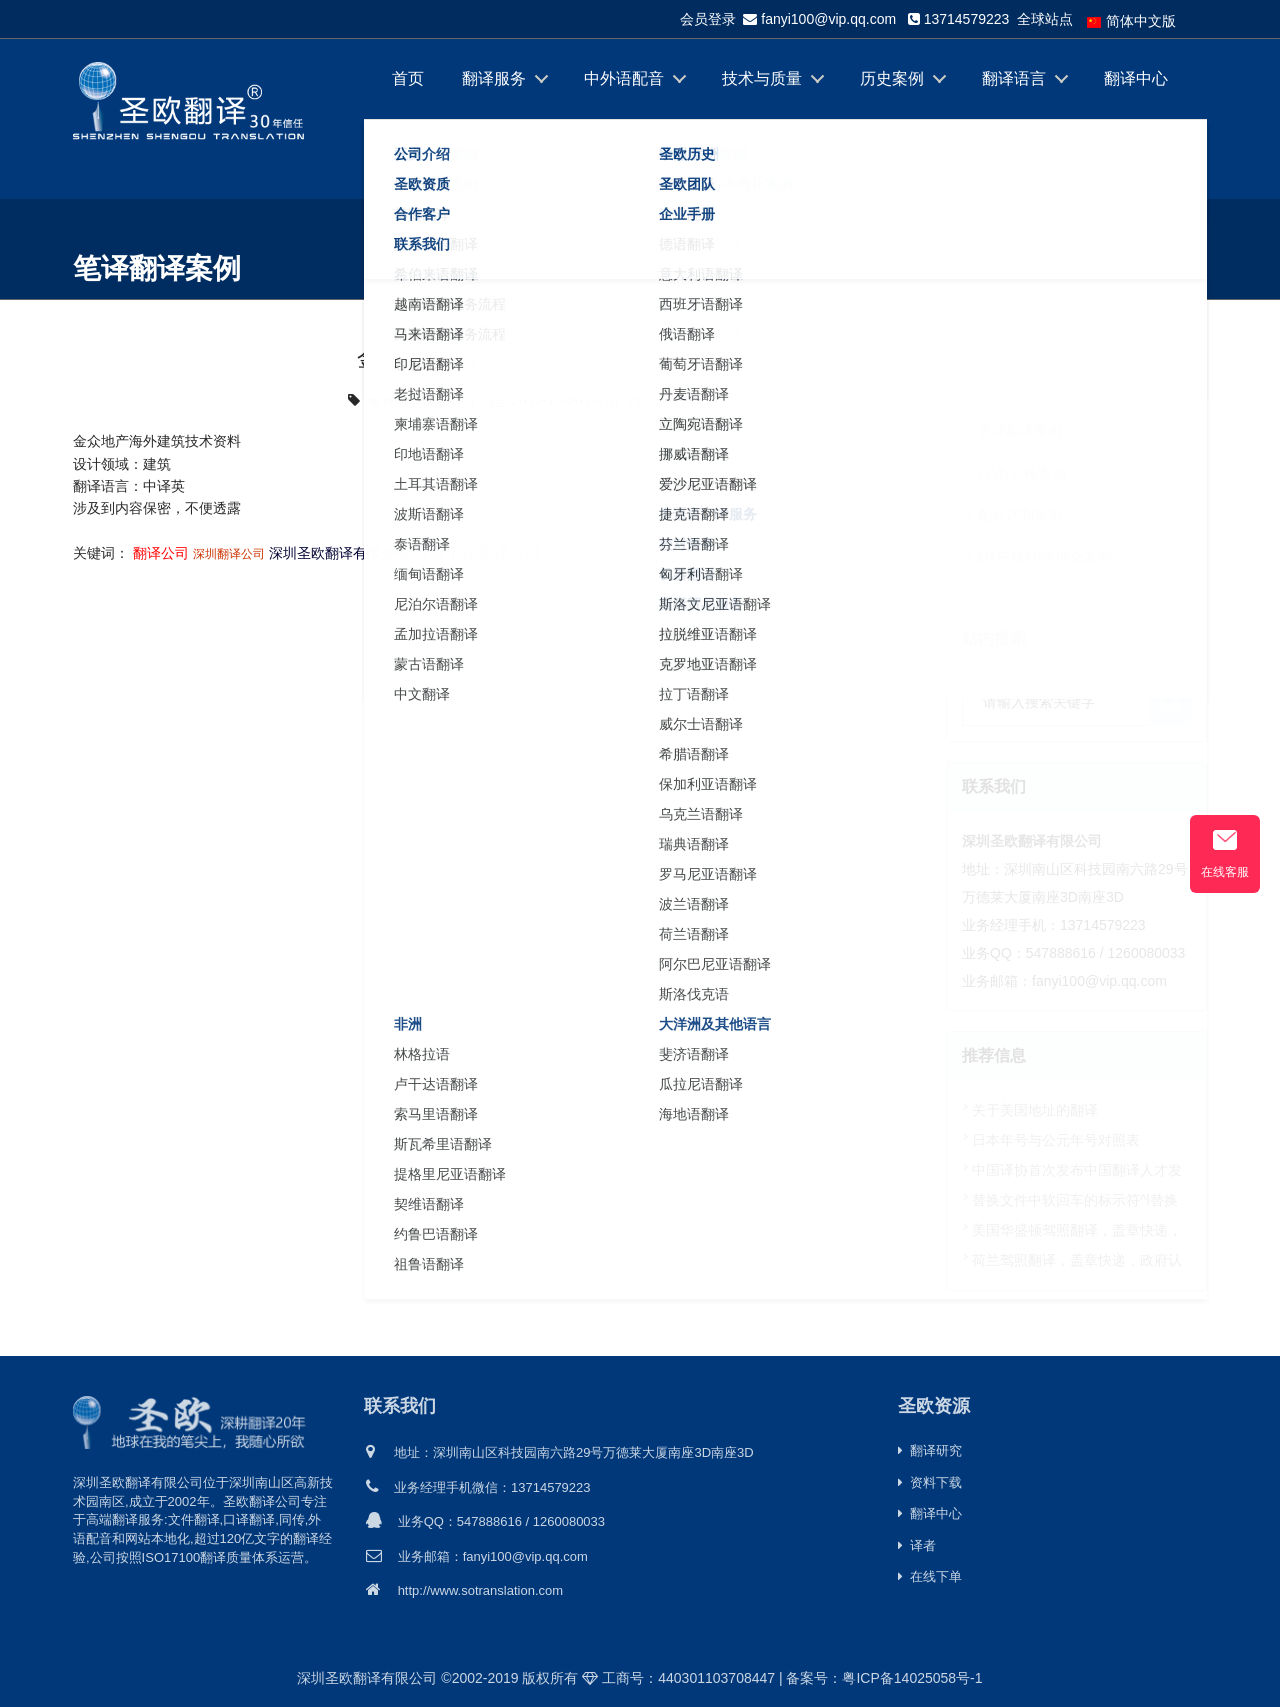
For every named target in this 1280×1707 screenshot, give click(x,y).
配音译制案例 (1020, 515)
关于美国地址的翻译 (1035, 1110)
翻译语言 (1014, 78)
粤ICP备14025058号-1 (912, 1678)
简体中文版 (1131, 21)
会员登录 (708, 19)
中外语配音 (624, 78)
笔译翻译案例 (1165, 259)
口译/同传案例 (1022, 473)
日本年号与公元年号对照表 (1056, 1140)
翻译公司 (161, 553)
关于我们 (424, 158)
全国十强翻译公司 (477, 552)
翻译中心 (1136, 78)
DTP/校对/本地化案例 (1045, 557)
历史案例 (892, 78)
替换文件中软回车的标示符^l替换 (1075, 1200)
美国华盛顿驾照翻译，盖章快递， (1077, 1230)
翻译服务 (494, 78)
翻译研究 (930, 1450)
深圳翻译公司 (229, 554)
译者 (917, 1545)
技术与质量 (762, 78)
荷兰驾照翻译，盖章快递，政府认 (1077, 1260)
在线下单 (546, 158)
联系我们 (400, 1405)
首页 (408, 78)
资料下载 (930, 1482)
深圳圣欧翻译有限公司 (339, 553)
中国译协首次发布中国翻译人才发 (1077, 1170)
